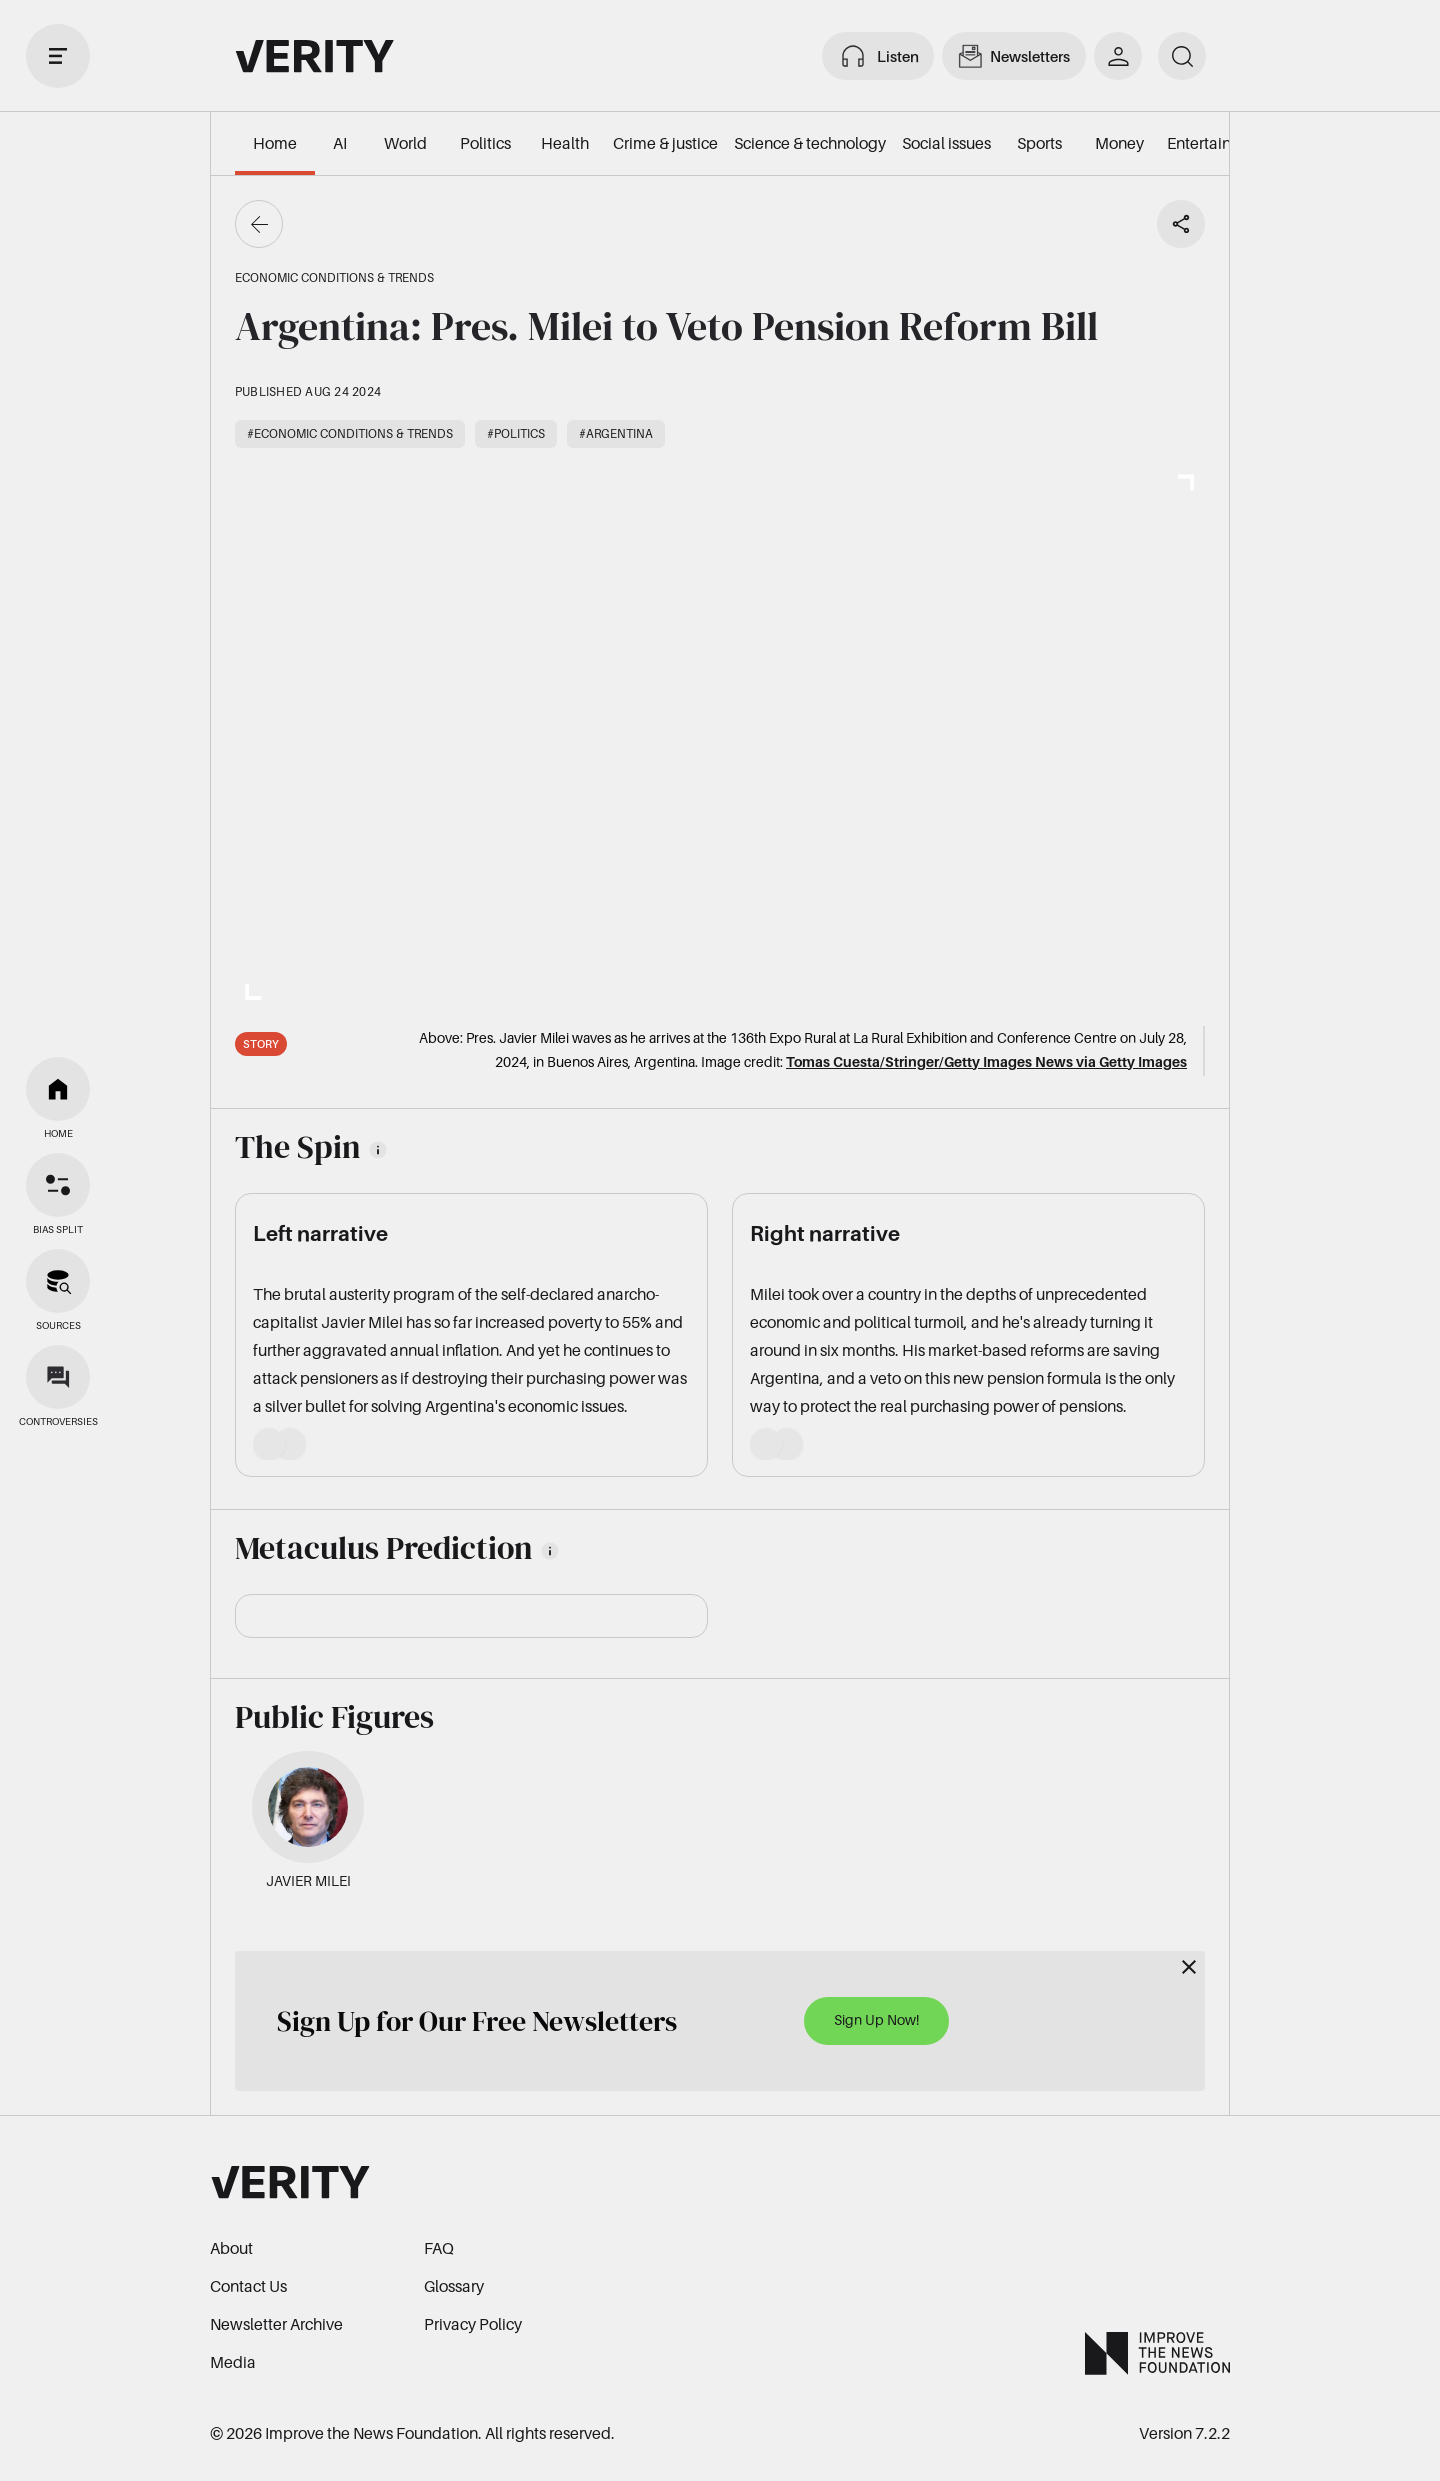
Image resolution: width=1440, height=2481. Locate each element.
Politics (485, 143)
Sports (1039, 143)
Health (565, 143)
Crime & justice (665, 143)
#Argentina (616, 433)
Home (275, 143)
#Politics (516, 433)
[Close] (1189, 1967)
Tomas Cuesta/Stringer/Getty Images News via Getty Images (986, 1061)
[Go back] (259, 224)
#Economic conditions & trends (350, 433)
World (405, 143)
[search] (1182, 56)
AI (340, 143)
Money (1119, 143)
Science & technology (810, 143)
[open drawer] (58, 56)
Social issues (946, 143)
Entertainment (1217, 143)
